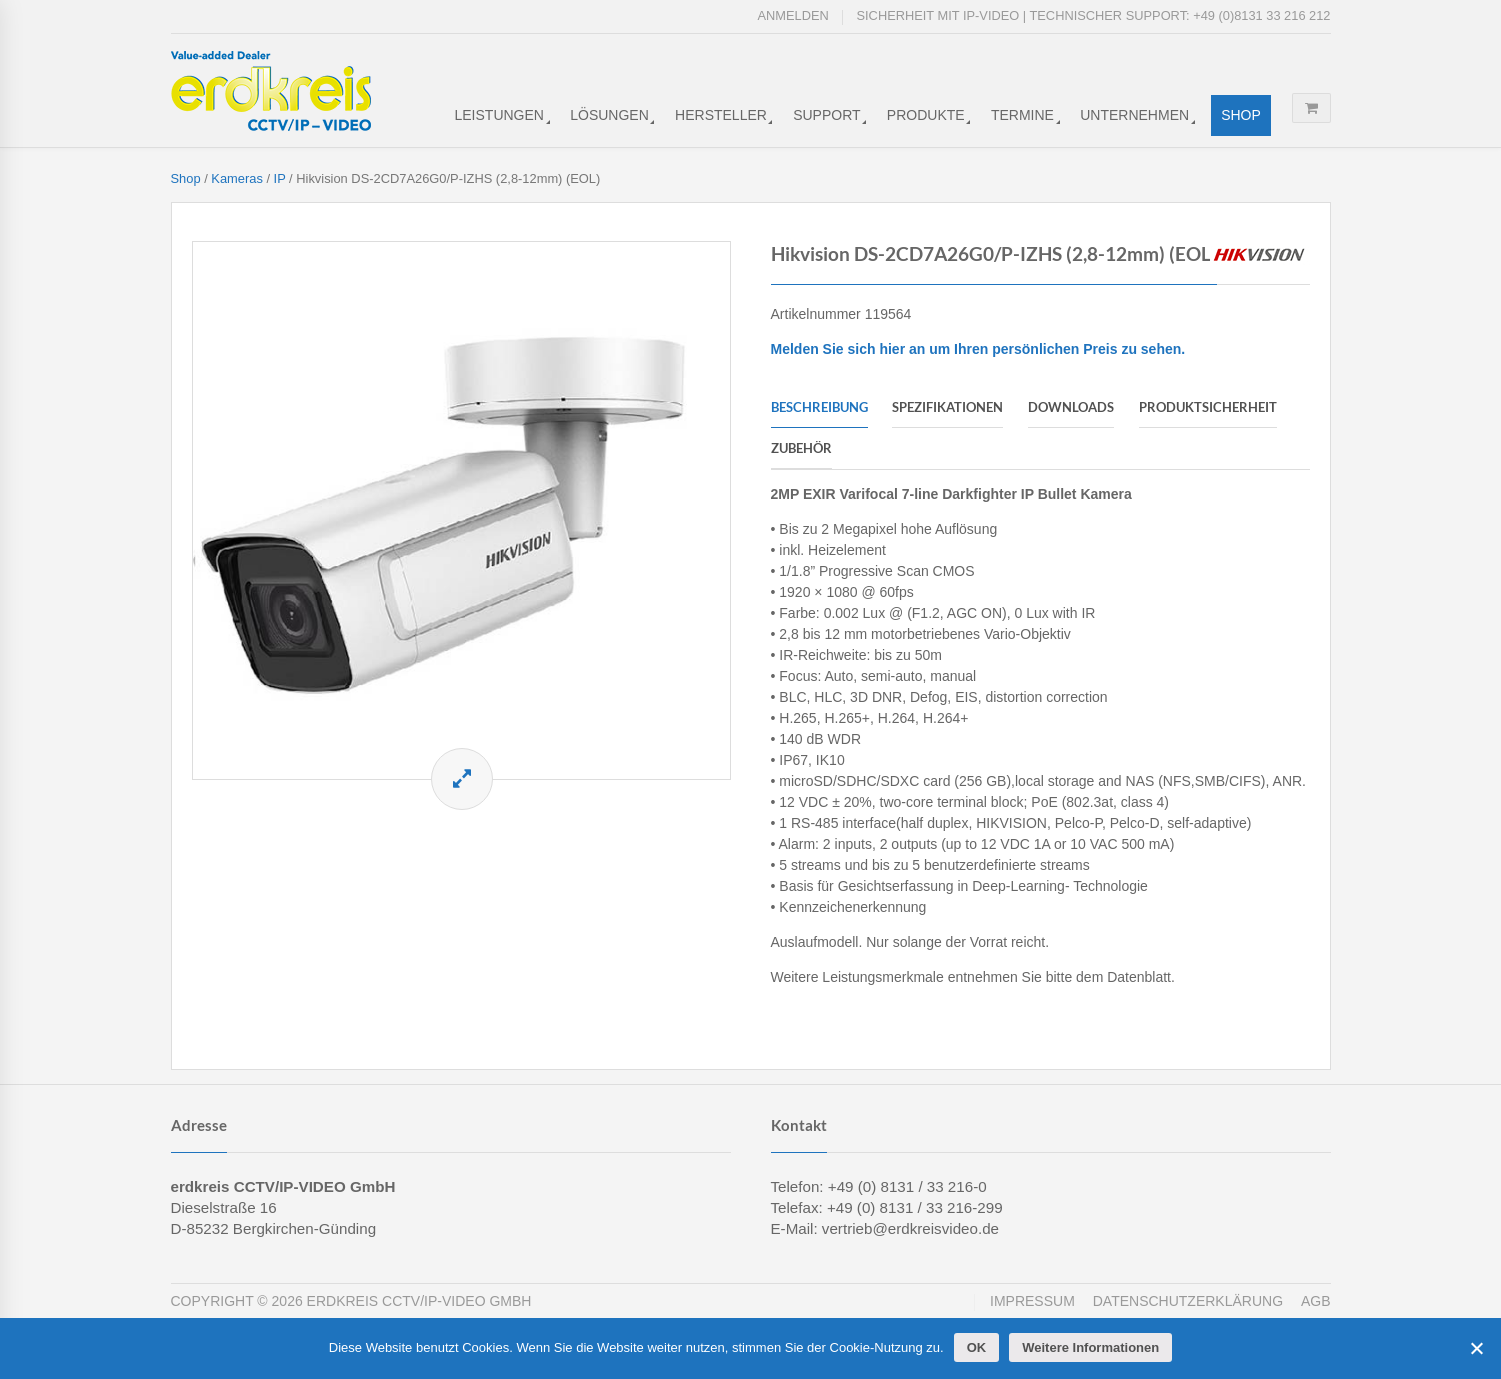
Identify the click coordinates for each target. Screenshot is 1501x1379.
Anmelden (793, 15)
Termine (1022, 115)
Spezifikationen (947, 407)
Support (826, 115)
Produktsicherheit (1208, 407)
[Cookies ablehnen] (1476, 1348)
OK (977, 1347)
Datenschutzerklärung (1188, 1301)
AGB (1316, 1301)
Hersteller (721, 115)
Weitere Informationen (1090, 1347)
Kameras (237, 178)
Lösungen (609, 115)
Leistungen (499, 115)
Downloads (1071, 407)
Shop (1241, 115)
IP (280, 178)
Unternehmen (1134, 115)
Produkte (926, 115)
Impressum (1032, 1301)
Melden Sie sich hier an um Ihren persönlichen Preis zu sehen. (978, 349)
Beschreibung (819, 407)
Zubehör (801, 448)
